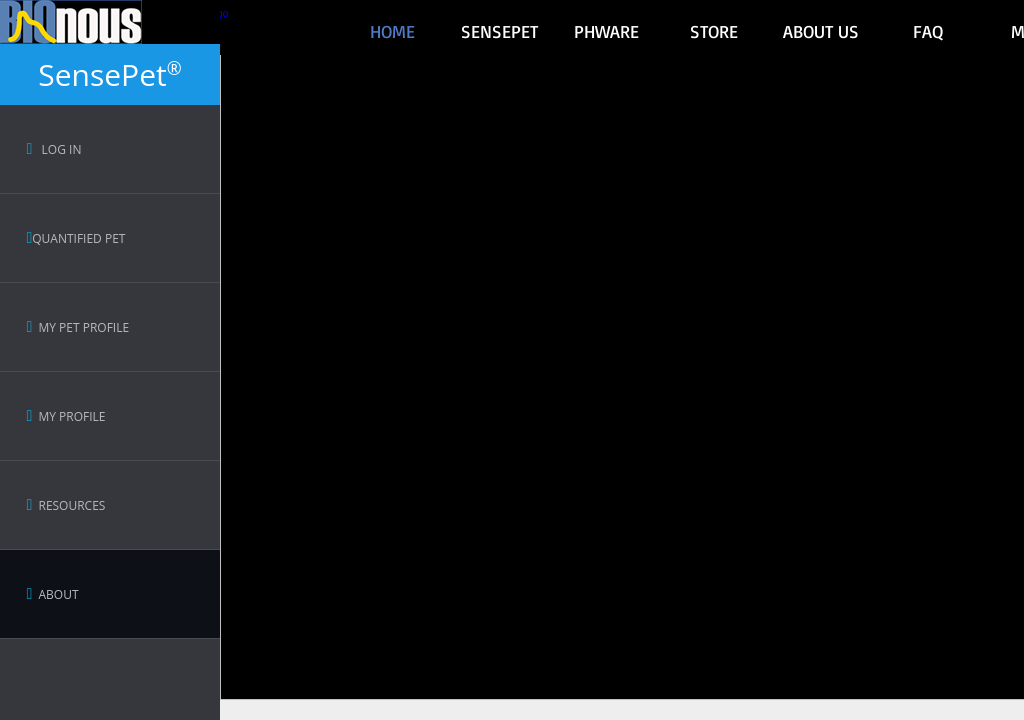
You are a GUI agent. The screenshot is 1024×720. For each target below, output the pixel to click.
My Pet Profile (77, 327)
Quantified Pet (75, 238)
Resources (65, 505)
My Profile (65, 416)
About (52, 594)
